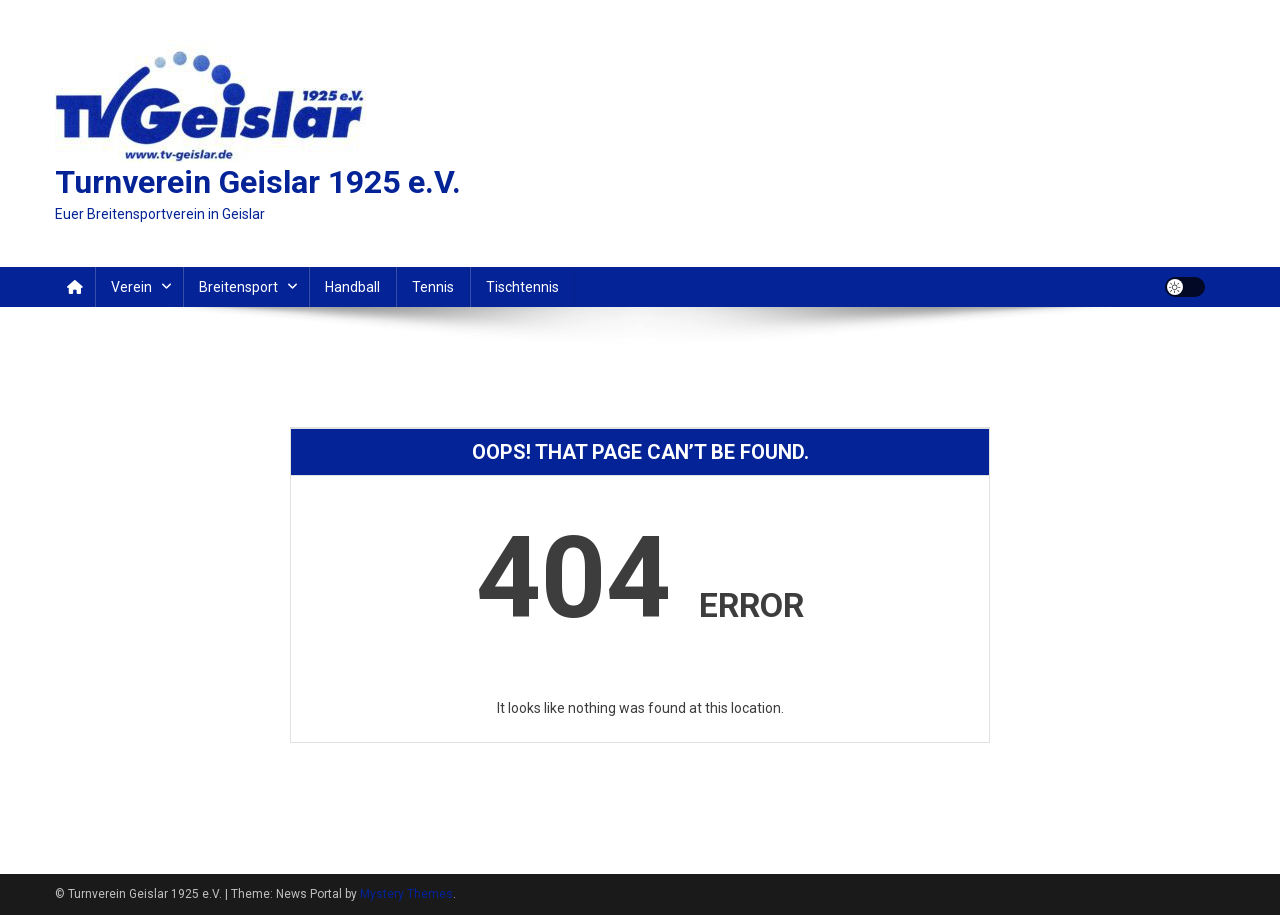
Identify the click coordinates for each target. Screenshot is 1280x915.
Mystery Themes (406, 894)
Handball (352, 287)
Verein (131, 287)
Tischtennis (522, 287)
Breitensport (238, 287)
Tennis (433, 287)
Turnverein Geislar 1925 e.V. (258, 182)
